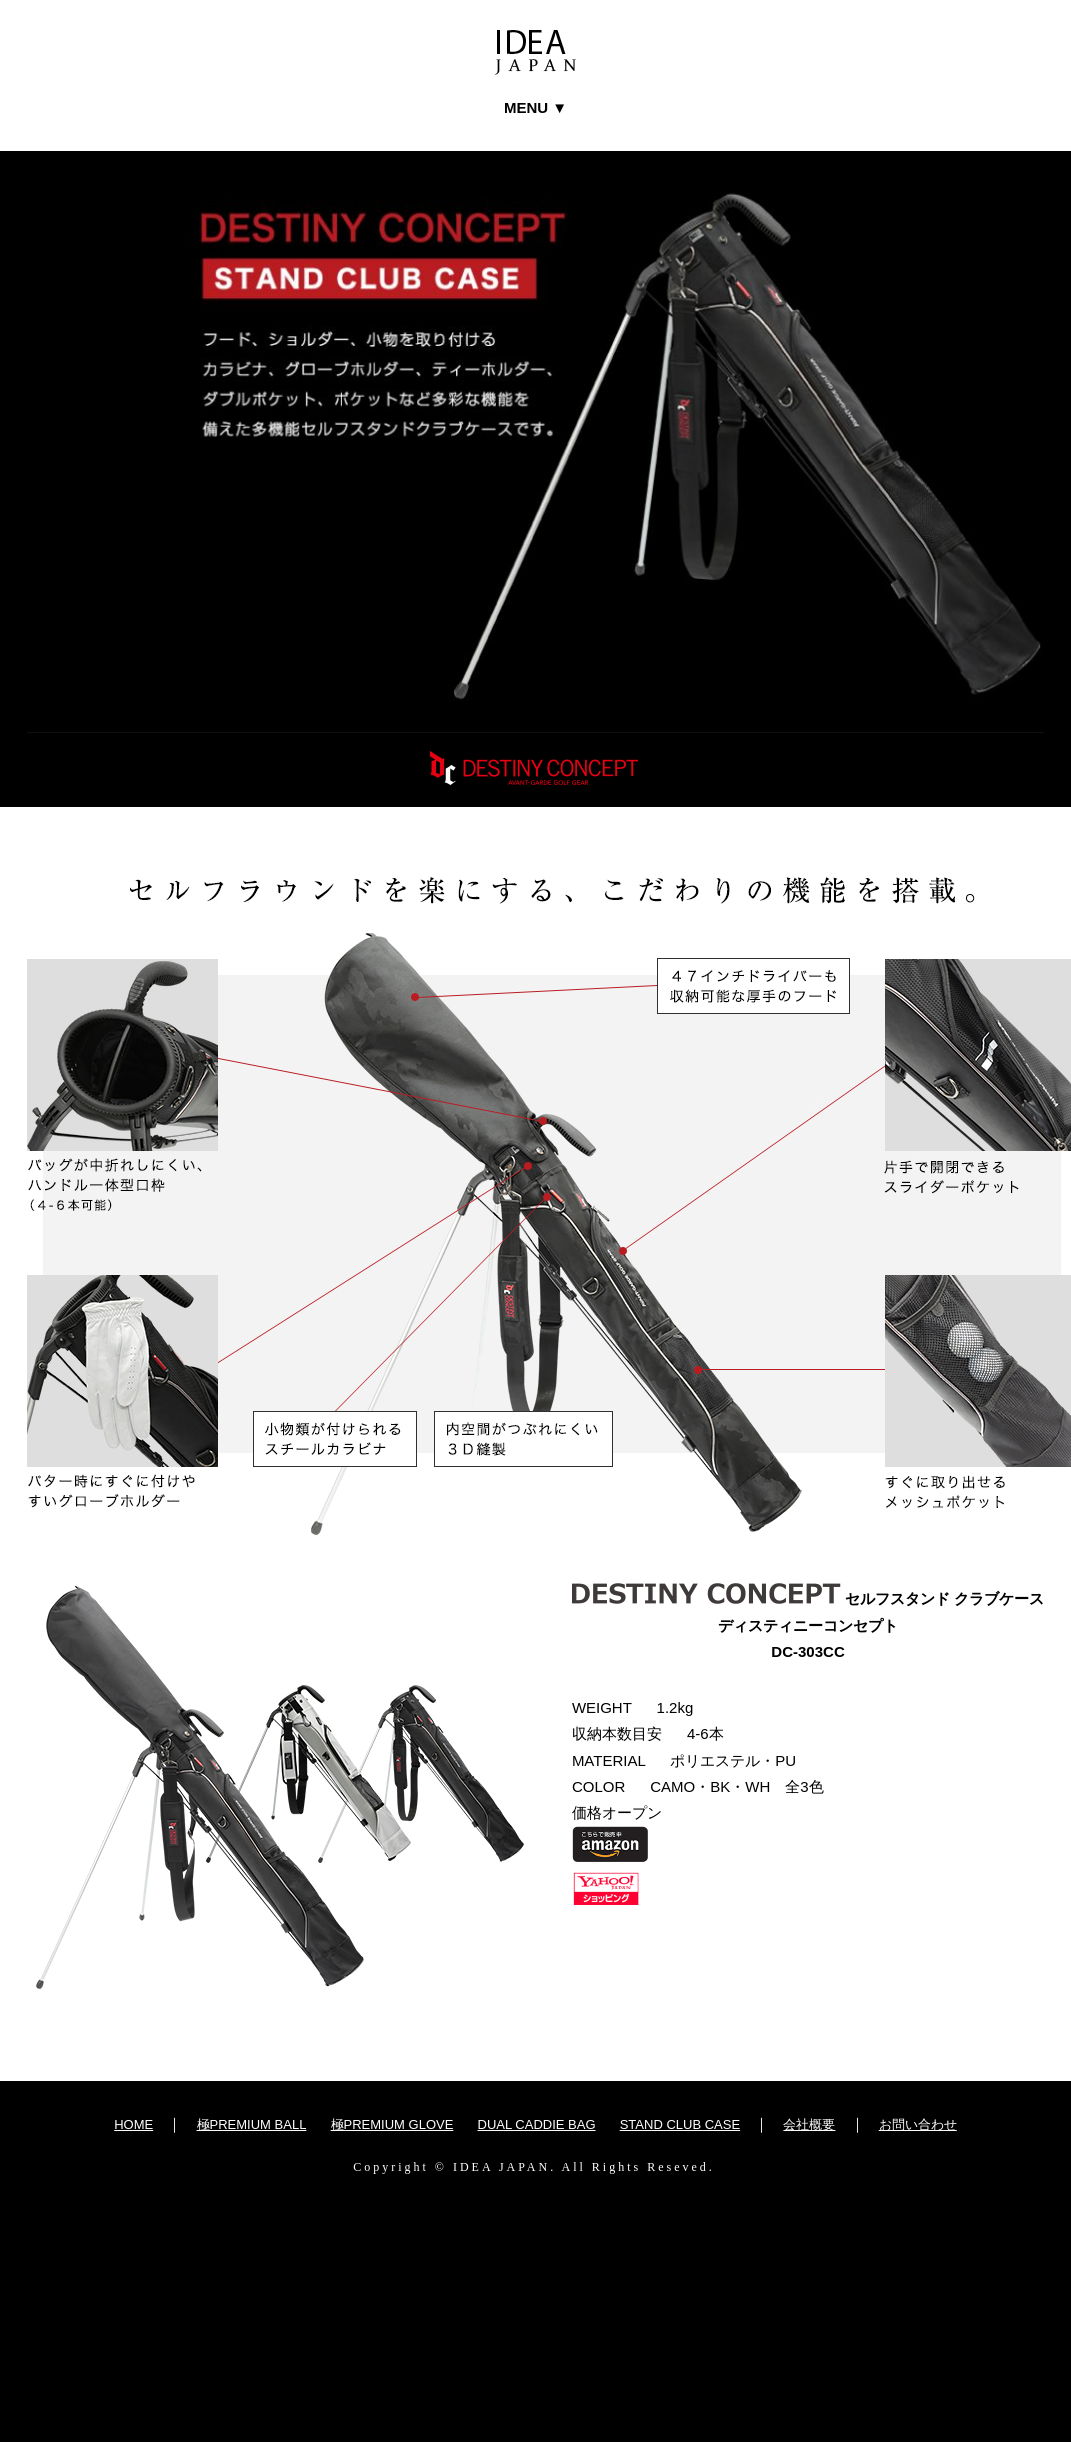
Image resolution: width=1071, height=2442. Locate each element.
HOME (133, 2124)
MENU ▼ (535, 107)
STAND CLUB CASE (680, 2124)
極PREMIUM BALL (252, 2124)
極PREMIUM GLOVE (392, 2124)
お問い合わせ (918, 2124)
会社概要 (809, 2124)
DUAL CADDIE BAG (537, 2124)
